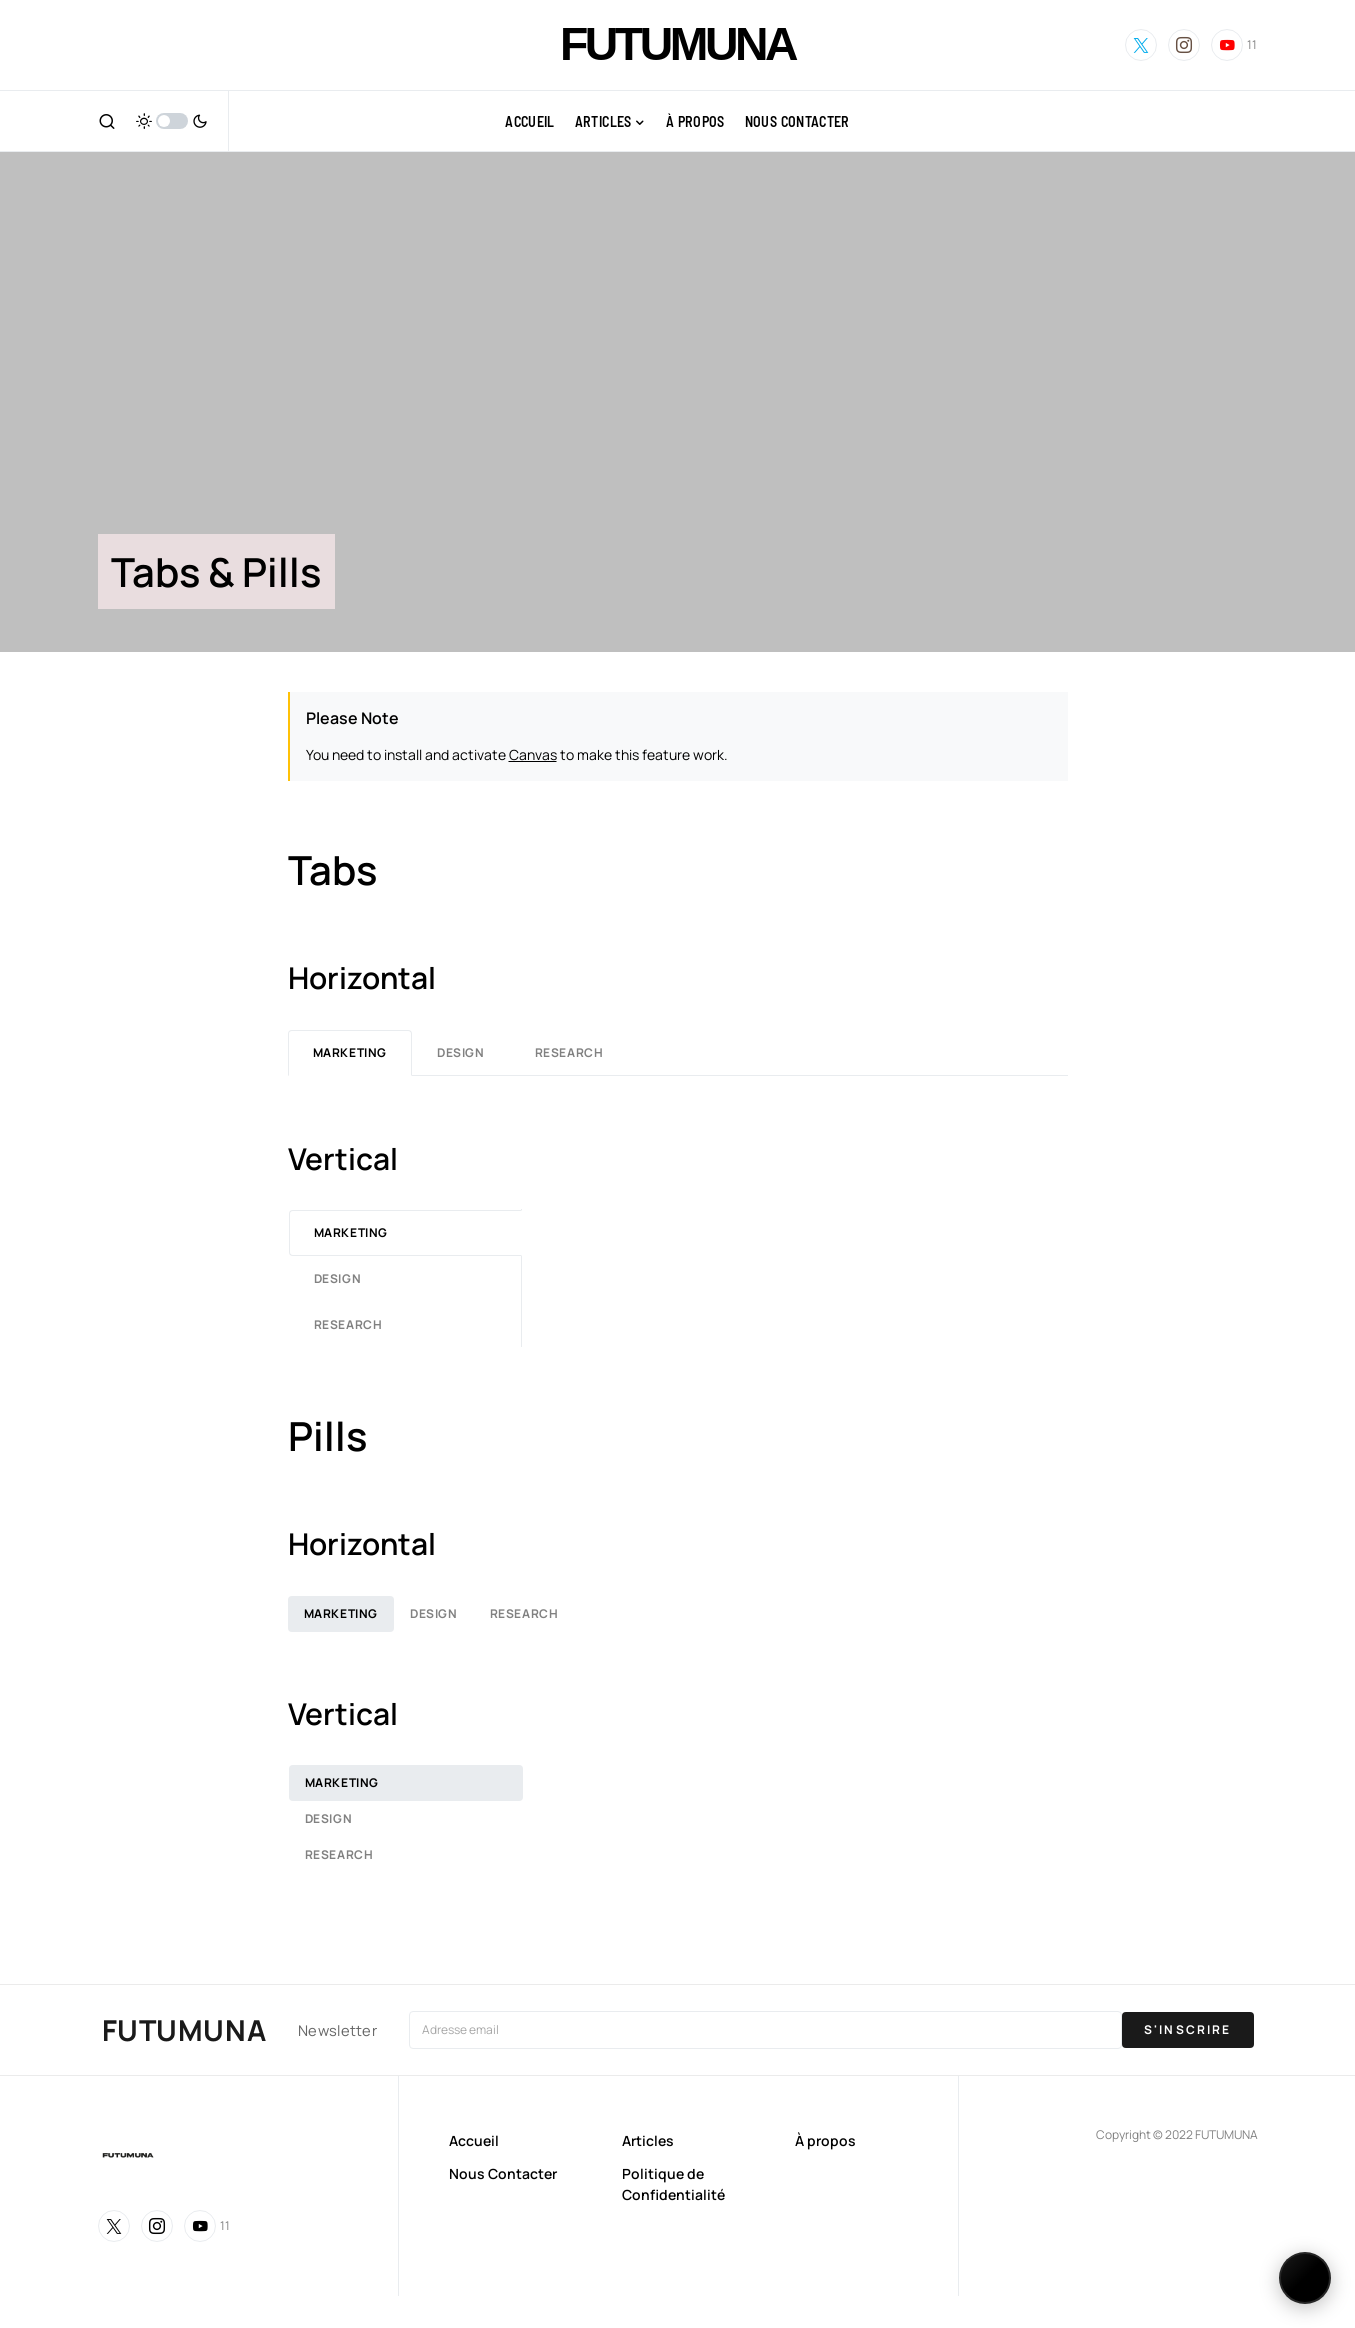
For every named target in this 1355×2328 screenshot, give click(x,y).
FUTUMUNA (677, 44)
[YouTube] (1234, 45)
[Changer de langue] (1305, 2278)
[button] (107, 121)
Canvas (533, 754)
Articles (648, 2140)
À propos (825, 2140)
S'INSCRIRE (1188, 2029)
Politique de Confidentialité (673, 2184)
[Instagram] (1184, 45)
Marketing (350, 1052)
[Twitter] (1141, 45)
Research (569, 1052)
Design (461, 1052)
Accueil (474, 2140)
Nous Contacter (503, 2173)
